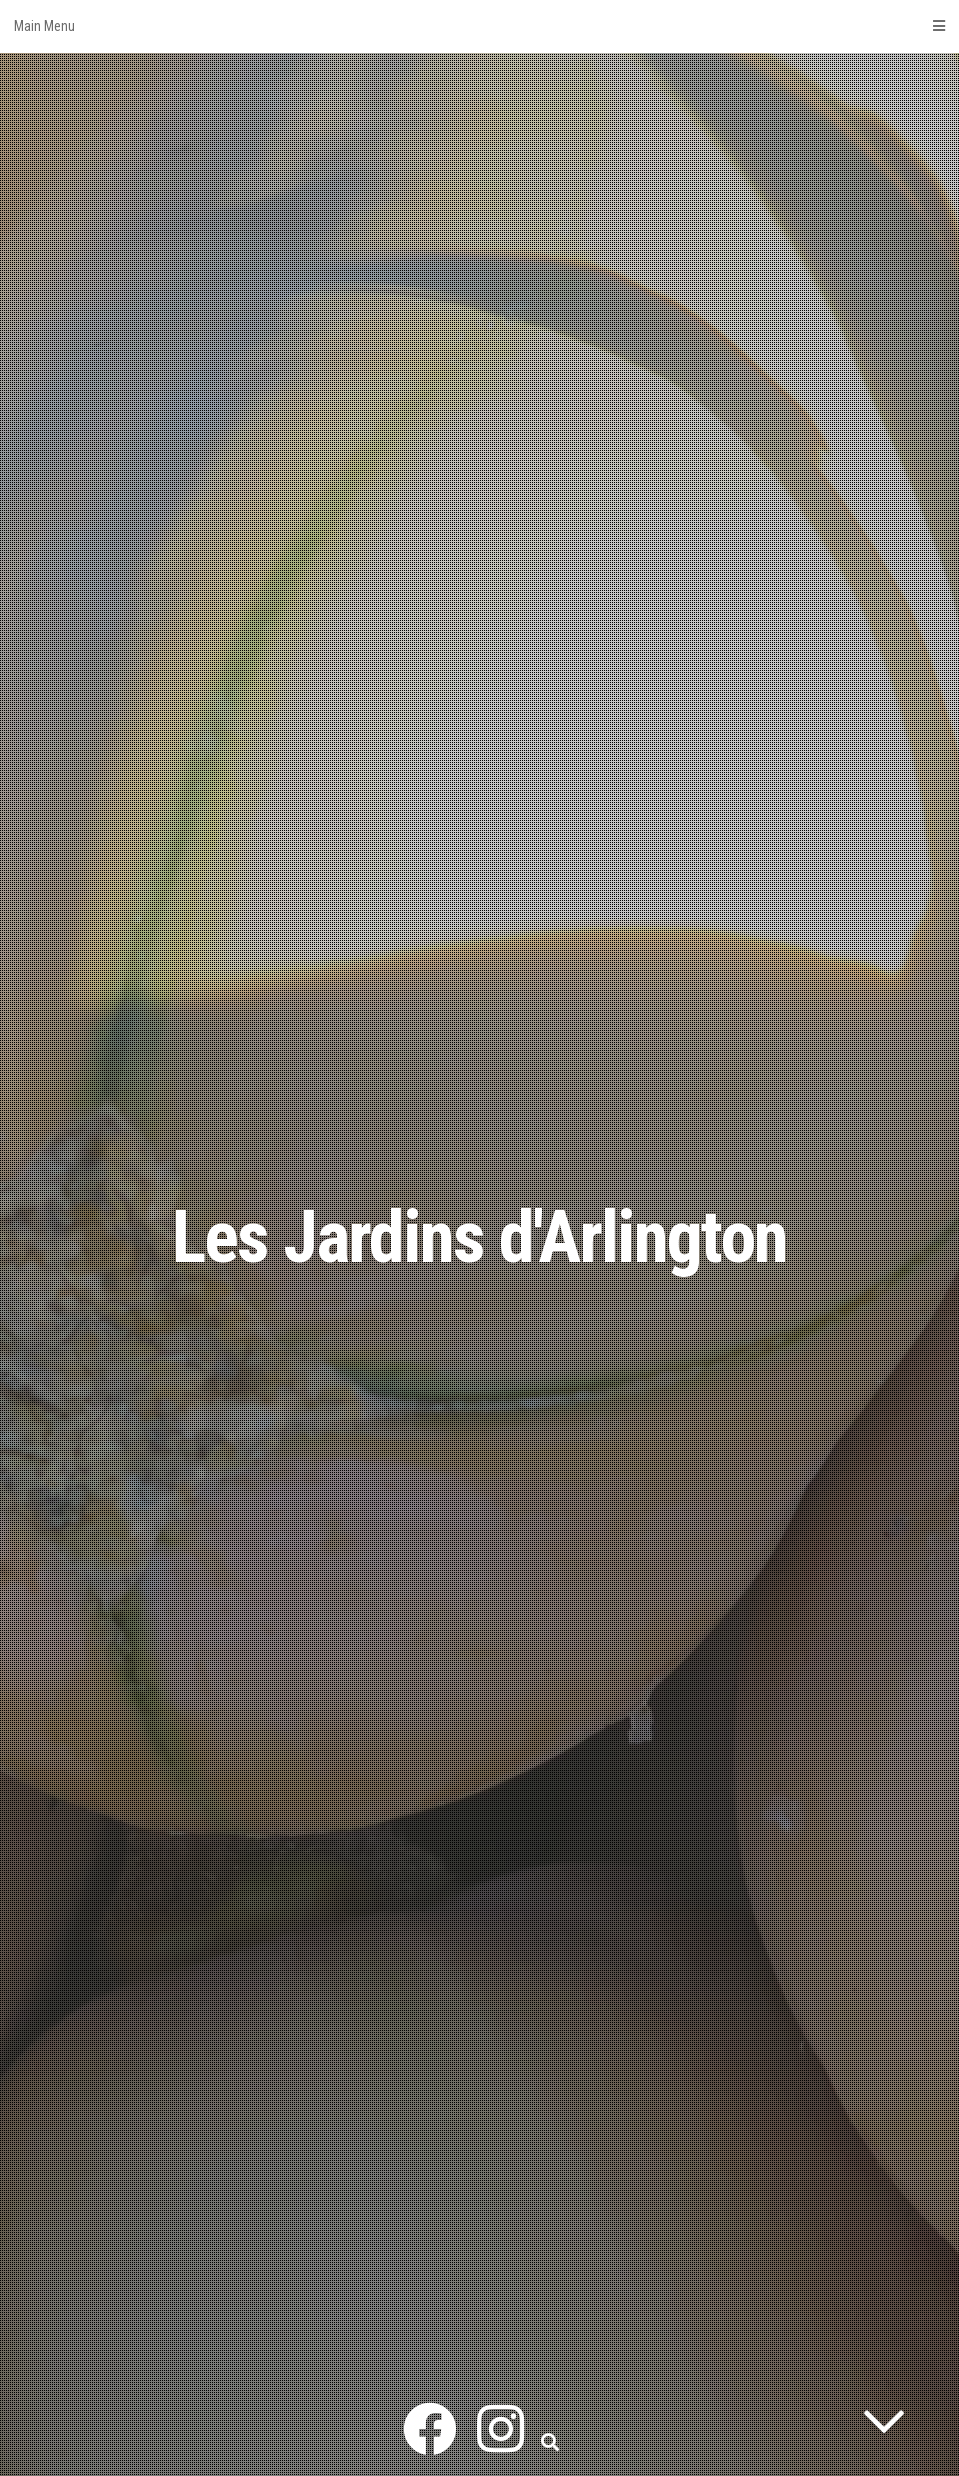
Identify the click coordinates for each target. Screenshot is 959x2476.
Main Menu (479, 26)
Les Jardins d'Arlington (479, 1237)
